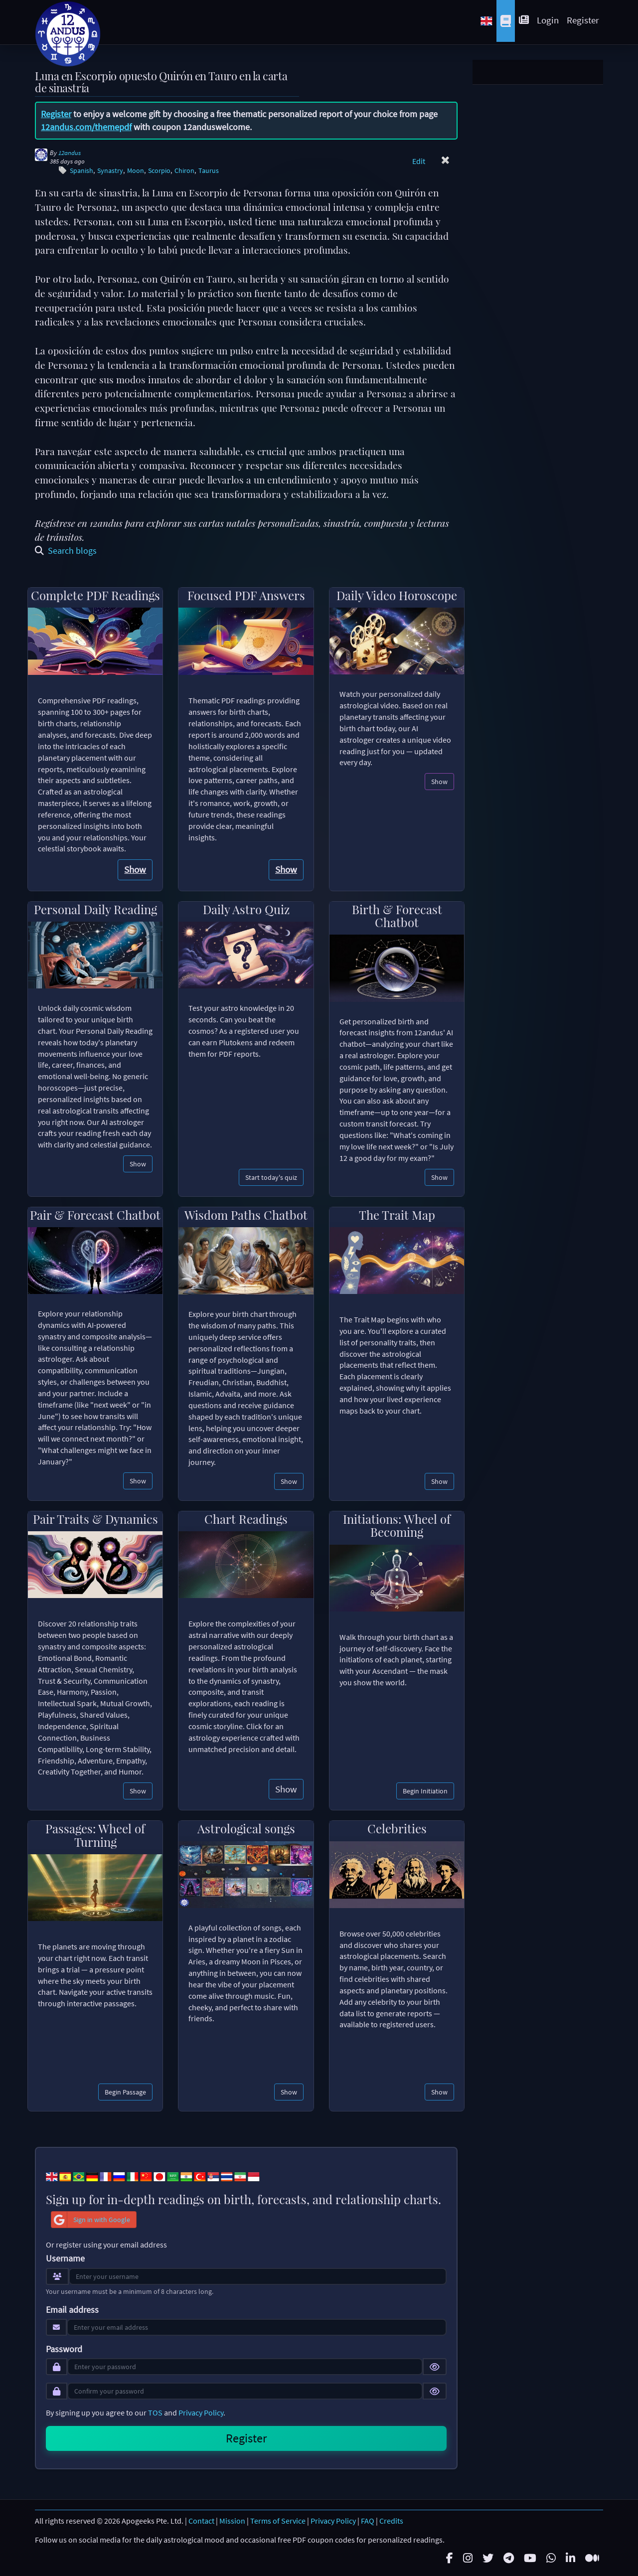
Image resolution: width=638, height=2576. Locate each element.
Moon (135, 170)
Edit (418, 161)
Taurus (208, 170)
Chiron (184, 170)
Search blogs (66, 550)
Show (135, 869)
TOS (155, 2412)
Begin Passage (125, 2092)
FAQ (367, 2521)
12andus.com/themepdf (86, 127)
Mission (232, 2521)
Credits (391, 2521)
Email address (72, 2309)
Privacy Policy (200, 2412)
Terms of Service (278, 2521)
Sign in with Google (90, 2220)
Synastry (110, 170)
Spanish (81, 170)
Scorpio (159, 170)
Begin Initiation (425, 1790)
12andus (69, 153)
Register (583, 20)
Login (548, 20)
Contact (201, 2521)
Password (64, 2349)
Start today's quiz (271, 1177)
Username (65, 2258)
